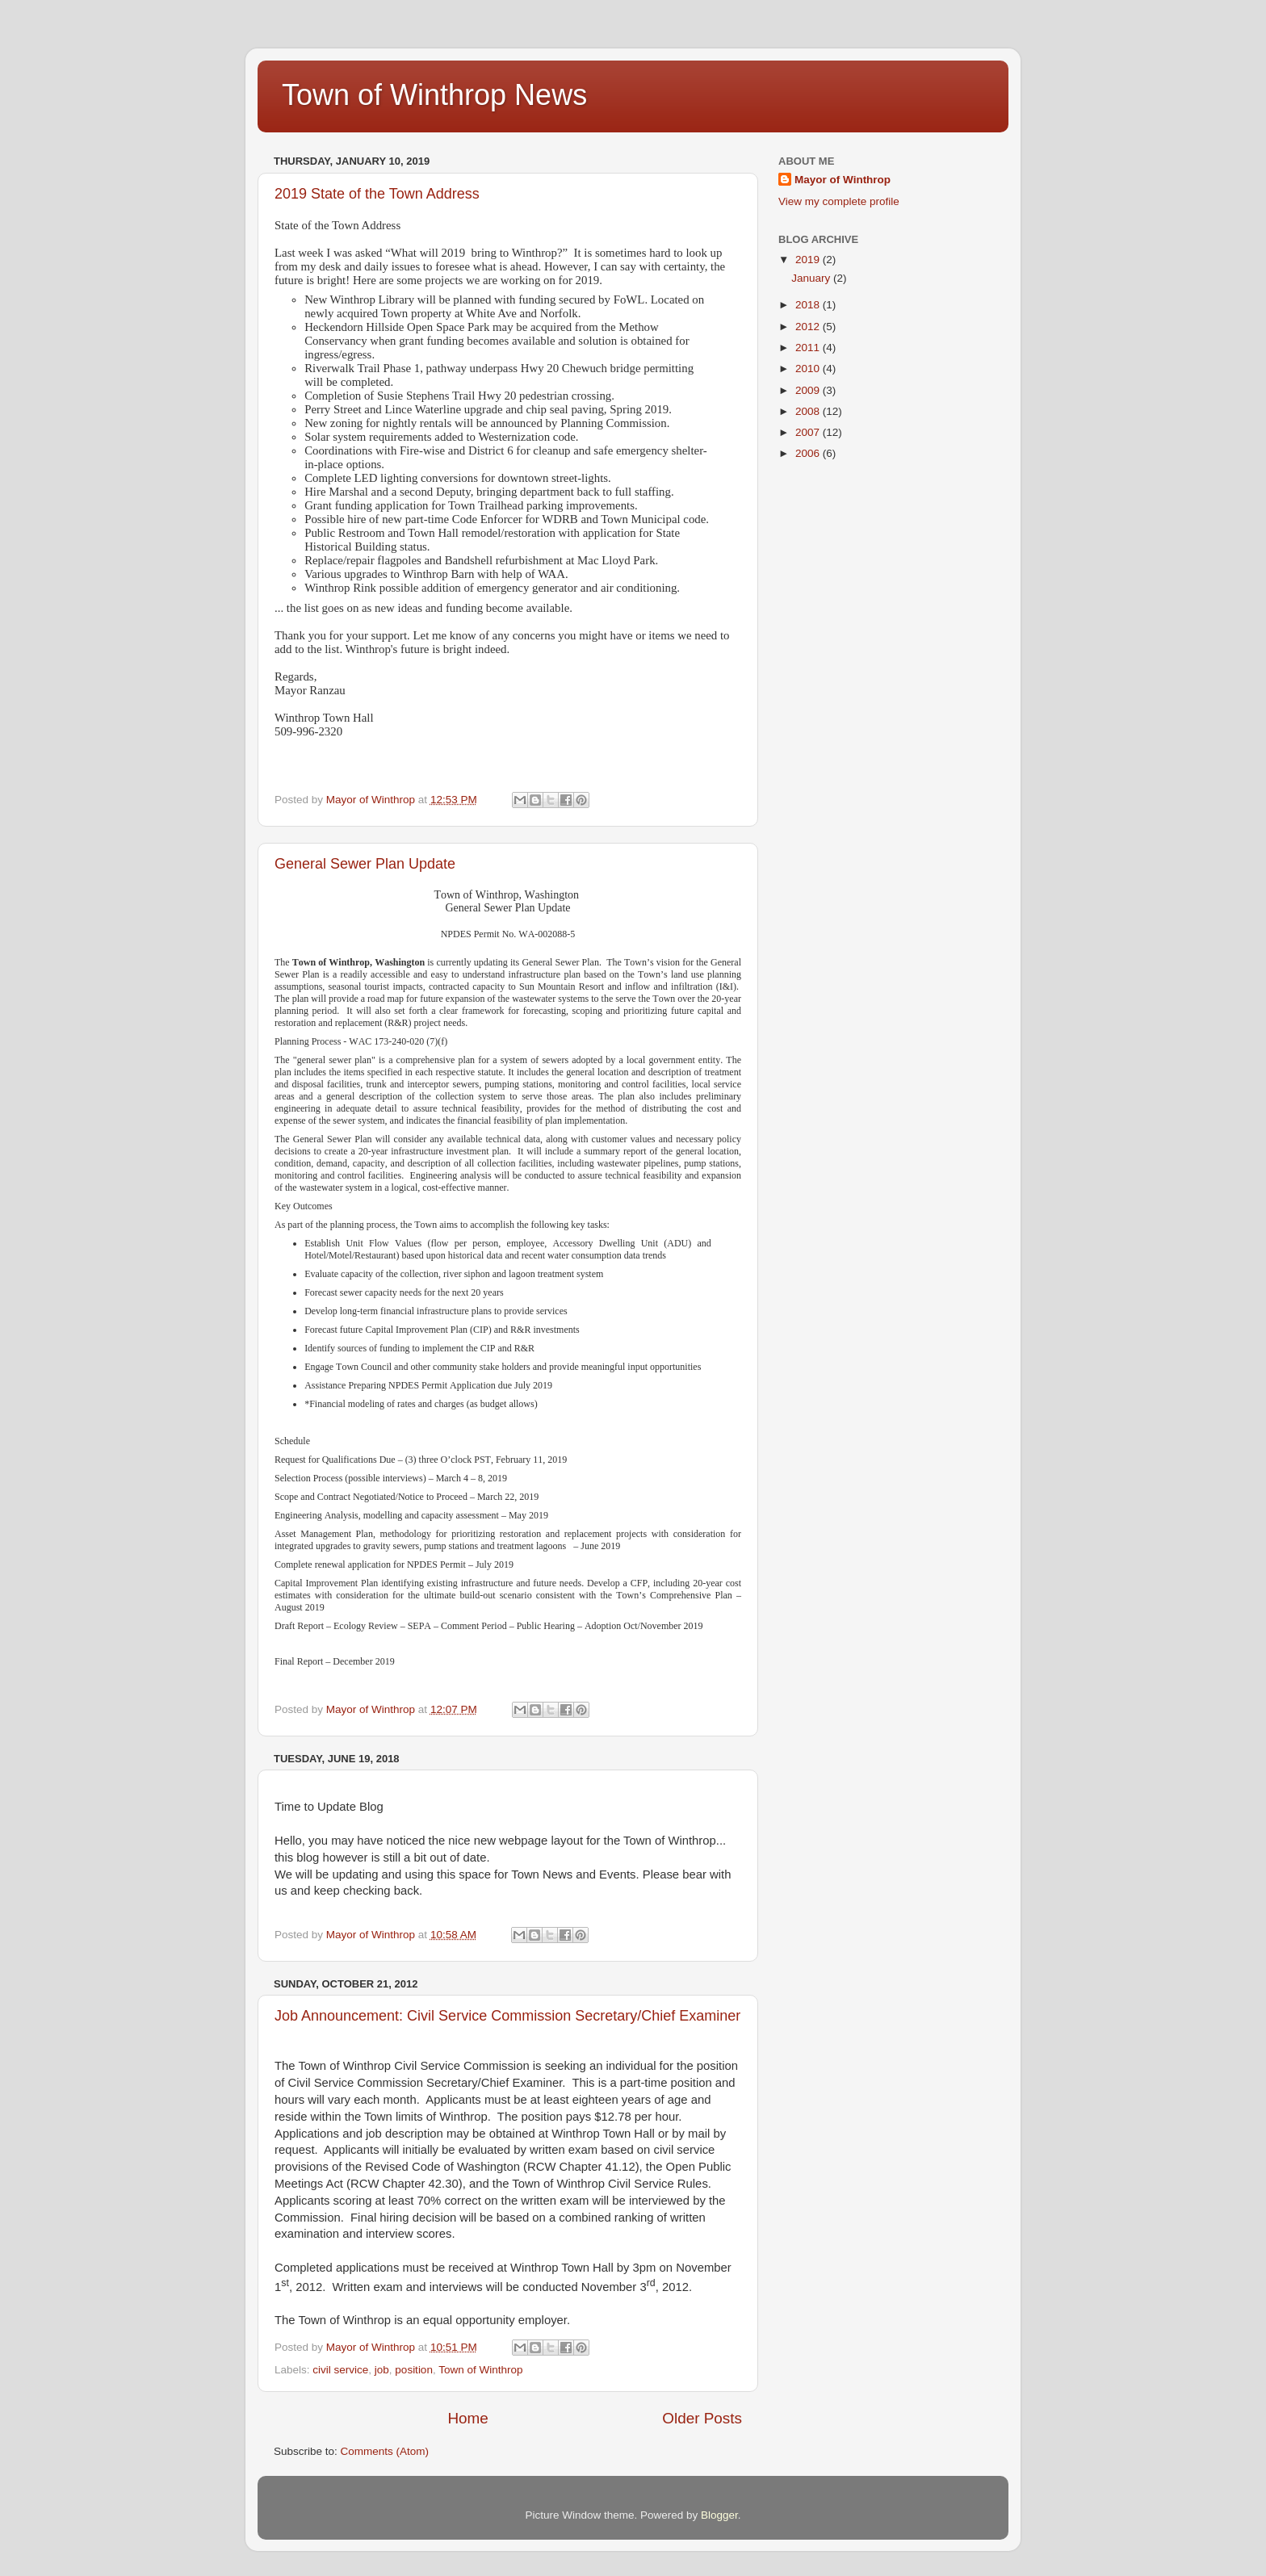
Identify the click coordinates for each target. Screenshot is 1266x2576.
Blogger (719, 2515)
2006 (809, 453)
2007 (809, 432)
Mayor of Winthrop (842, 180)
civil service (340, 2370)
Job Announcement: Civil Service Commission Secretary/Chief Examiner (507, 2016)
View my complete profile (838, 201)
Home (467, 2418)
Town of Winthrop (480, 2370)
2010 (809, 368)
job (382, 2370)
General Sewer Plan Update (365, 864)
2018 (809, 305)
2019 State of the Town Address (377, 194)
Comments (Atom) (385, 2451)
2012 (809, 326)
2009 (809, 390)
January (812, 278)
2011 (809, 347)
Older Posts (702, 2418)
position (414, 2370)
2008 (809, 411)
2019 (809, 259)
